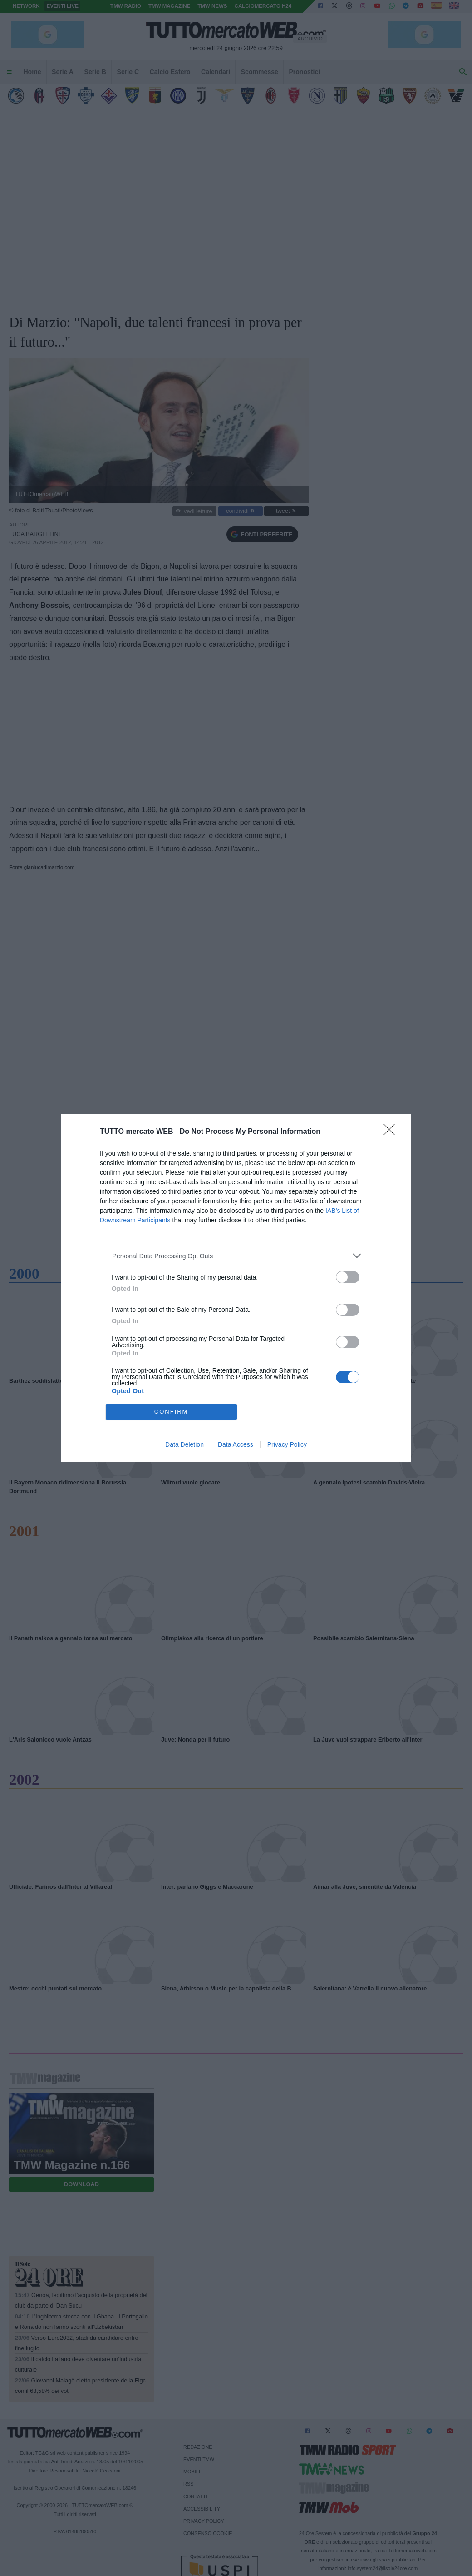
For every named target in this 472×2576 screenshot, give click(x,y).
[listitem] (236, 1256)
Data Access (235, 1444)
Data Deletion (184, 1444)
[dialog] (236, 1288)
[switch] (347, 1277)
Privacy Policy (287, 1444)
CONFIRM (171, 1411)
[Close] (392, 1132)
